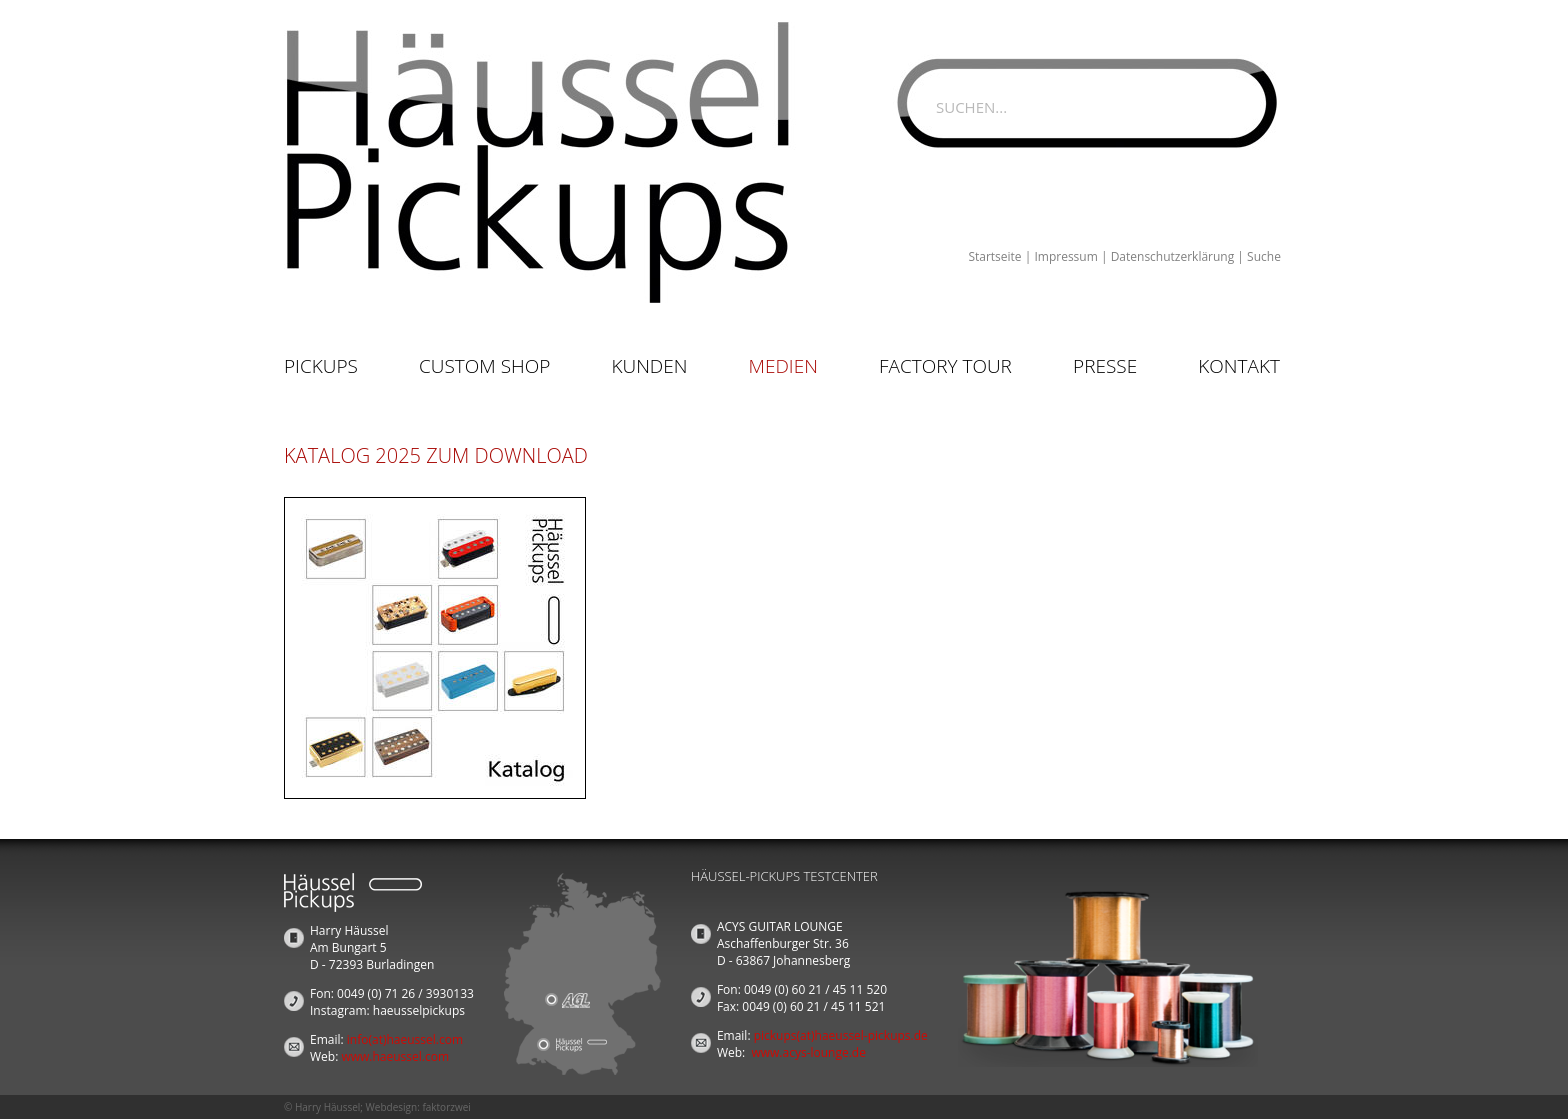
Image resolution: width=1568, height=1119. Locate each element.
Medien (783, 366)
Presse (1105, 366)
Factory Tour (945, 366)
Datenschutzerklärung (1173, 256)
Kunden (649, 366)
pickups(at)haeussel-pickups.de (841, 1035)
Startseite (994, 256)
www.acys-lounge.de (808, 1052)
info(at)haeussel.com (405, 1039)
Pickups (321, 366)
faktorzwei (446, 1107)
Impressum (1065, 256)
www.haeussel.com (395, 1056)
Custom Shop (484, 366)
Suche (1264, 256)
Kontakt (1239, 366)
